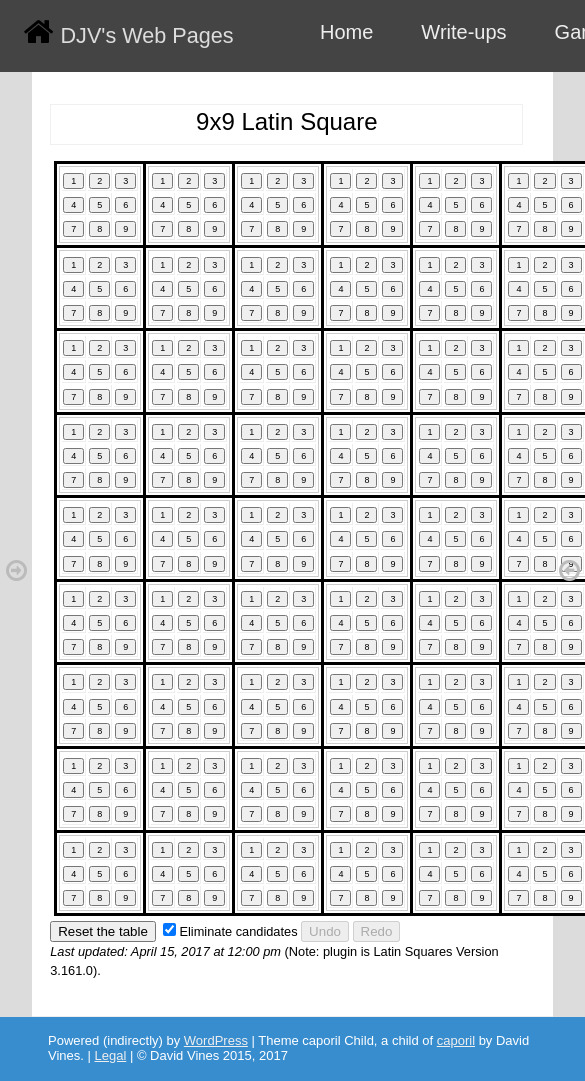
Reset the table (103, 931)
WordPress (216, 1040)
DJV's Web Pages (147, 35)
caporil (456, 1040)
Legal (111, 1055)
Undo (325, 931)
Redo (377, 931)
